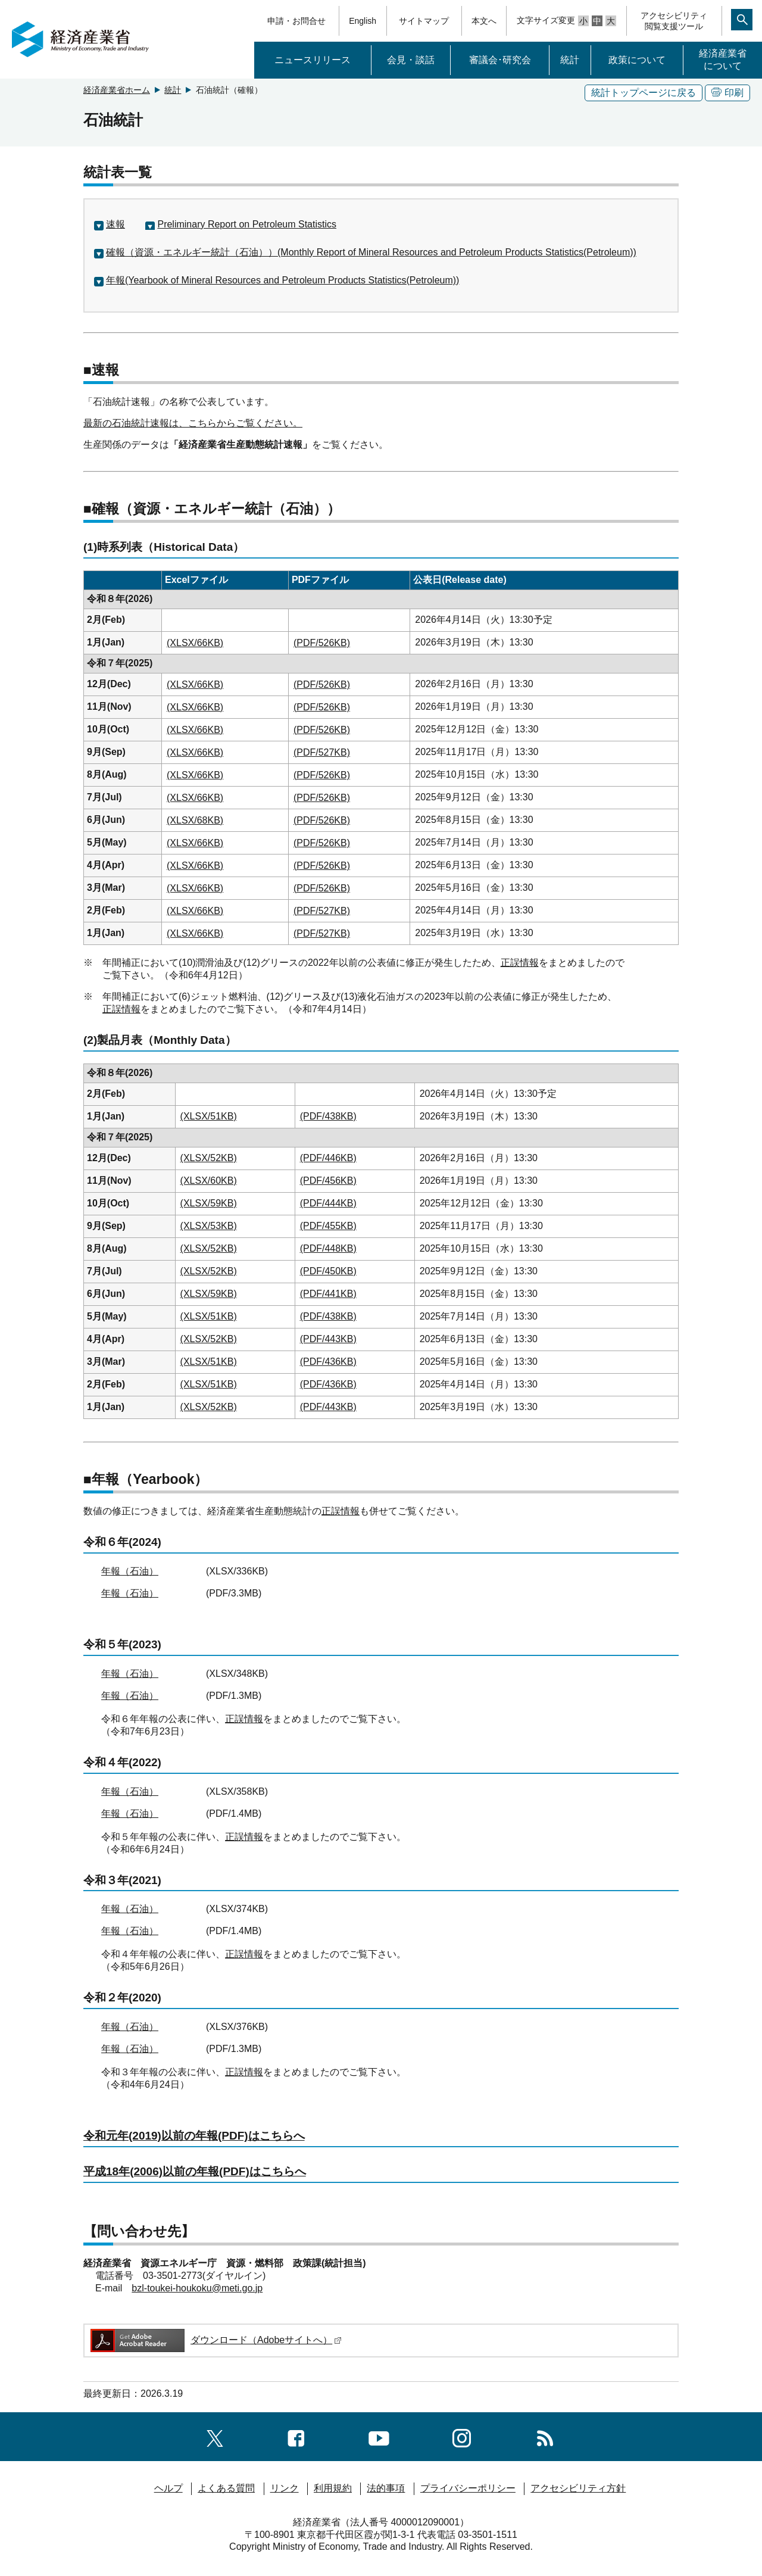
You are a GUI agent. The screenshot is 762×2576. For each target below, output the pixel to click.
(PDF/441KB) (328, 1294)
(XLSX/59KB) (208, 1203)
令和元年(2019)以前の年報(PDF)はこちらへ (194, 2135)
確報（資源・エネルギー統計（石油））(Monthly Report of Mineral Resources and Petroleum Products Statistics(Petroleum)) (371, 252)
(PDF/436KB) (328, 1361)
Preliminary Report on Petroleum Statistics (246, 224)
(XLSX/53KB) (208, 1226)
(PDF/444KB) (328, 1203)
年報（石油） (129, 1571)
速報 (115, 224)
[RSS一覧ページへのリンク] (545, 2436)
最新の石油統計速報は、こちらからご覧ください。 (192, 423)
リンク (284, 2488)
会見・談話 (411, 60)
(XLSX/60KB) (208, 1180)
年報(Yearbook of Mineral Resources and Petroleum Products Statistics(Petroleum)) (282, 280)
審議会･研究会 (500, 60)
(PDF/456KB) (328, 1180)
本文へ (483, 21)
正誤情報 (520, 963)
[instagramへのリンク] (461, 2436)
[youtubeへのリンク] (378, 2436)
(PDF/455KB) (328, 1226)
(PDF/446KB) (328, 1158)
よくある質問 (226, 2488)
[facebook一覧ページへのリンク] (296, 2436)
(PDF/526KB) (321, 643)
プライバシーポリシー (468, 2488)
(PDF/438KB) (328, 1116)
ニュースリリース (312, 60)
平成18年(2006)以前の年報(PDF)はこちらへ (194, 2171)
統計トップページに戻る (643, 93)
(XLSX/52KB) (208, 1158)
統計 (569, 60)
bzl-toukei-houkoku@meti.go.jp (197, 2288)
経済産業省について (723, 59)
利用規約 (333, 2488)
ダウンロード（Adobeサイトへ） (215, 2340)
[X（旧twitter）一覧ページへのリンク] (215, 2436)
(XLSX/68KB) (195, 820)
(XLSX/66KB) (195, 643)
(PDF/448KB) (328, 1248)
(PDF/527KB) (321, 752)
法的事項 (386, 2488)
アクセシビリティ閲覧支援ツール (674, 21)
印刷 (727, 93)
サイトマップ (424, 21)
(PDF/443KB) (328, 1339)
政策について (637, 60)
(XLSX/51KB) (208, 1116)
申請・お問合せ (296, 21)
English (362, 21)
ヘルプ (168, 2488)
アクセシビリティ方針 (578, 2488)
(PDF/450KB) (328, 1271)
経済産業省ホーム (116, 90)
